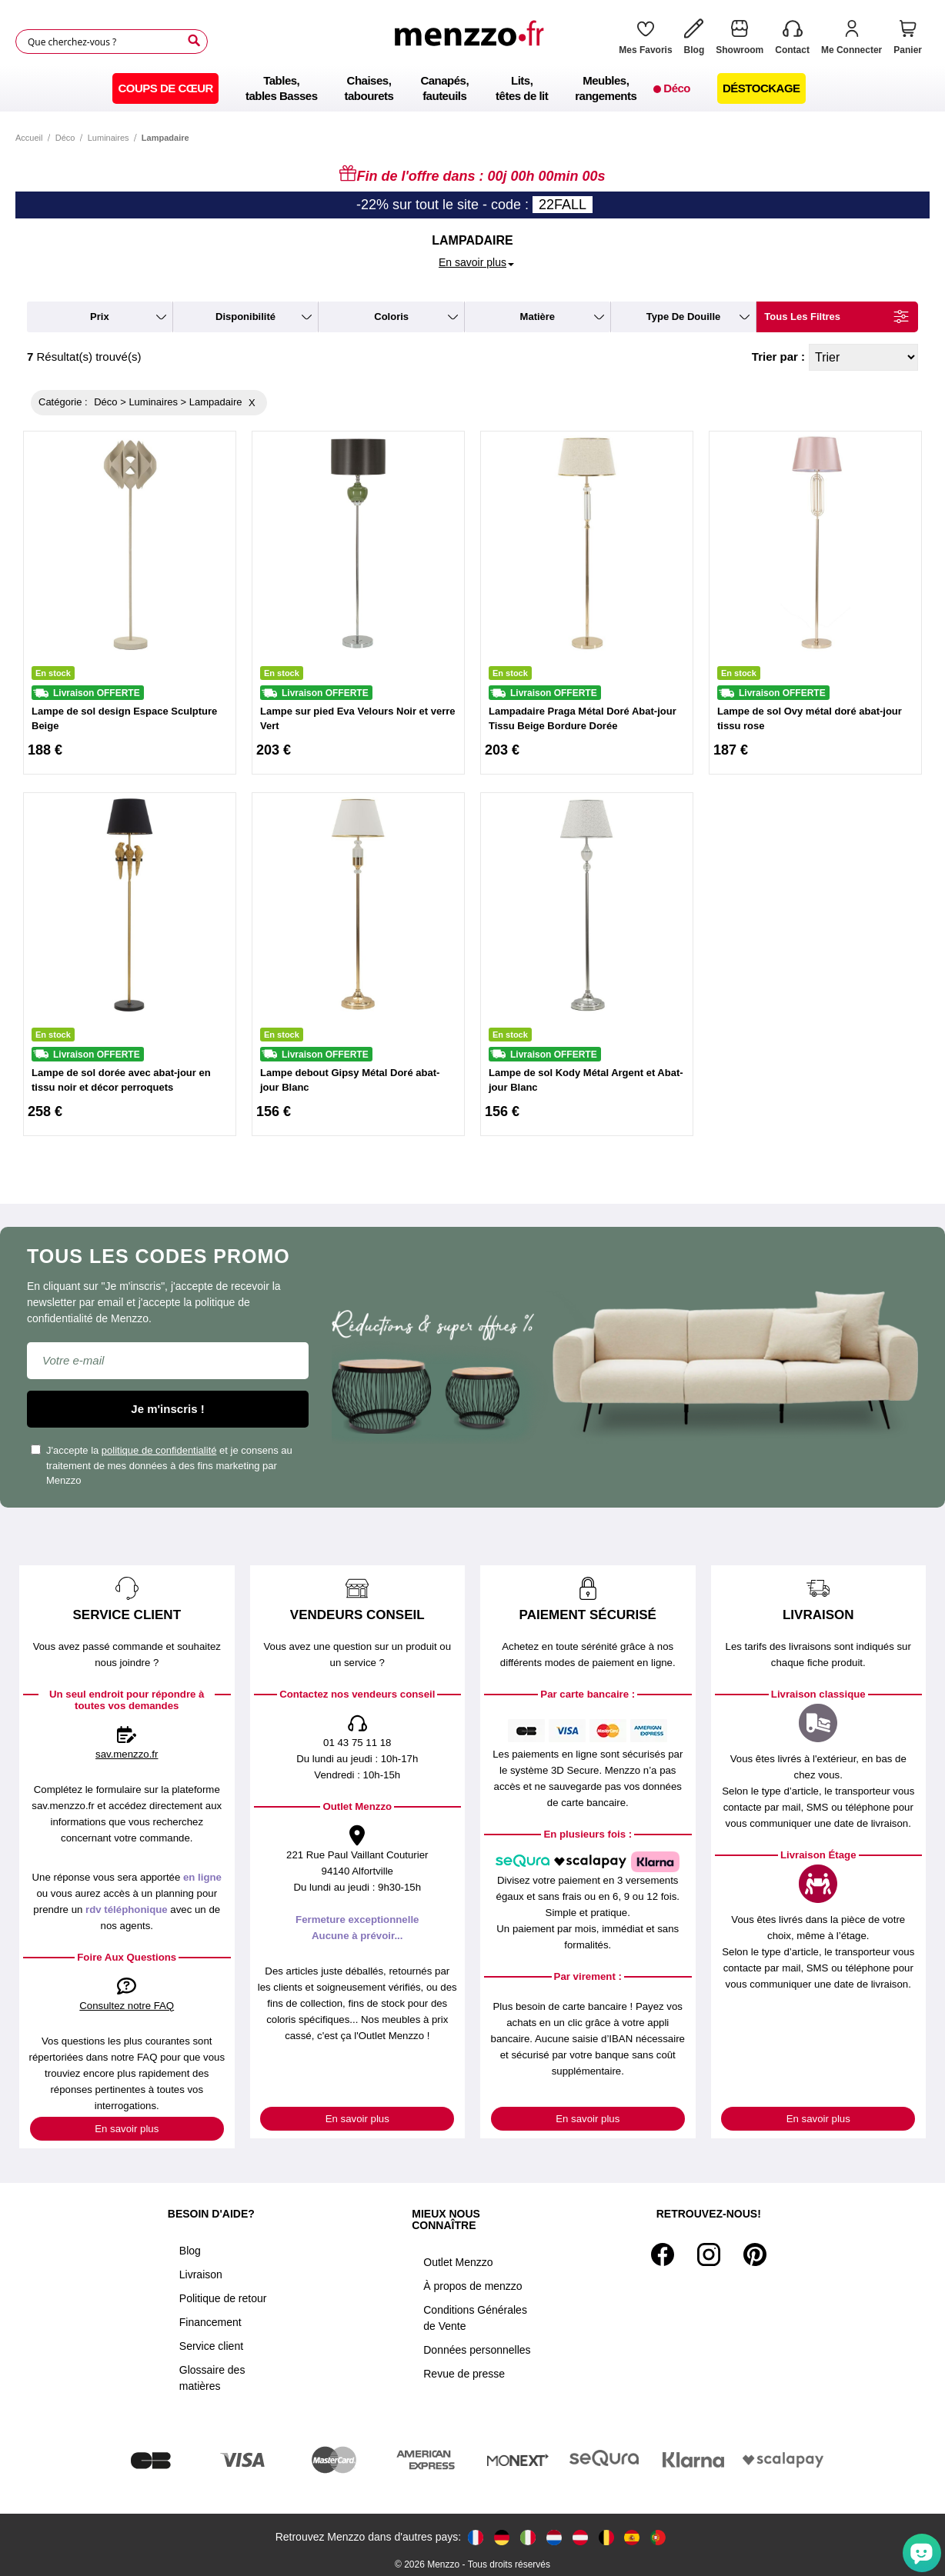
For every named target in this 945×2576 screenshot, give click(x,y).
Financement (210, 2322)
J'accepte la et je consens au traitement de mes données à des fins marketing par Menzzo (161, 1465)
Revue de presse (464, 2374)
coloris (391, 316)
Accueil (28, 137)
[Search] (193, 40)
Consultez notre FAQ (126, 2005)
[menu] (472, 88)
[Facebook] (662, 2254)
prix (99, 316)
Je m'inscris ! (167, 1408)
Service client (211, 2346)
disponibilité (245, 316)
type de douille (683, 316)
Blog (190, 2250)
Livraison (200, 2274)
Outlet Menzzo (458, 2262)
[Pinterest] (754, 2254)
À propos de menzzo (472, 2286)
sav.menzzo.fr (126, 1754)
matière (538, 316)
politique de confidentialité (159, 1450)
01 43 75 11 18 (357, 1742)
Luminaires (108, 137)
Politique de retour (223, 2298)
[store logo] (473, 41)
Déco (65, 137)
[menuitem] (165, 88)
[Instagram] (708, 2254)
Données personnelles (476, 2350)
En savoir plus (127, 2128)
